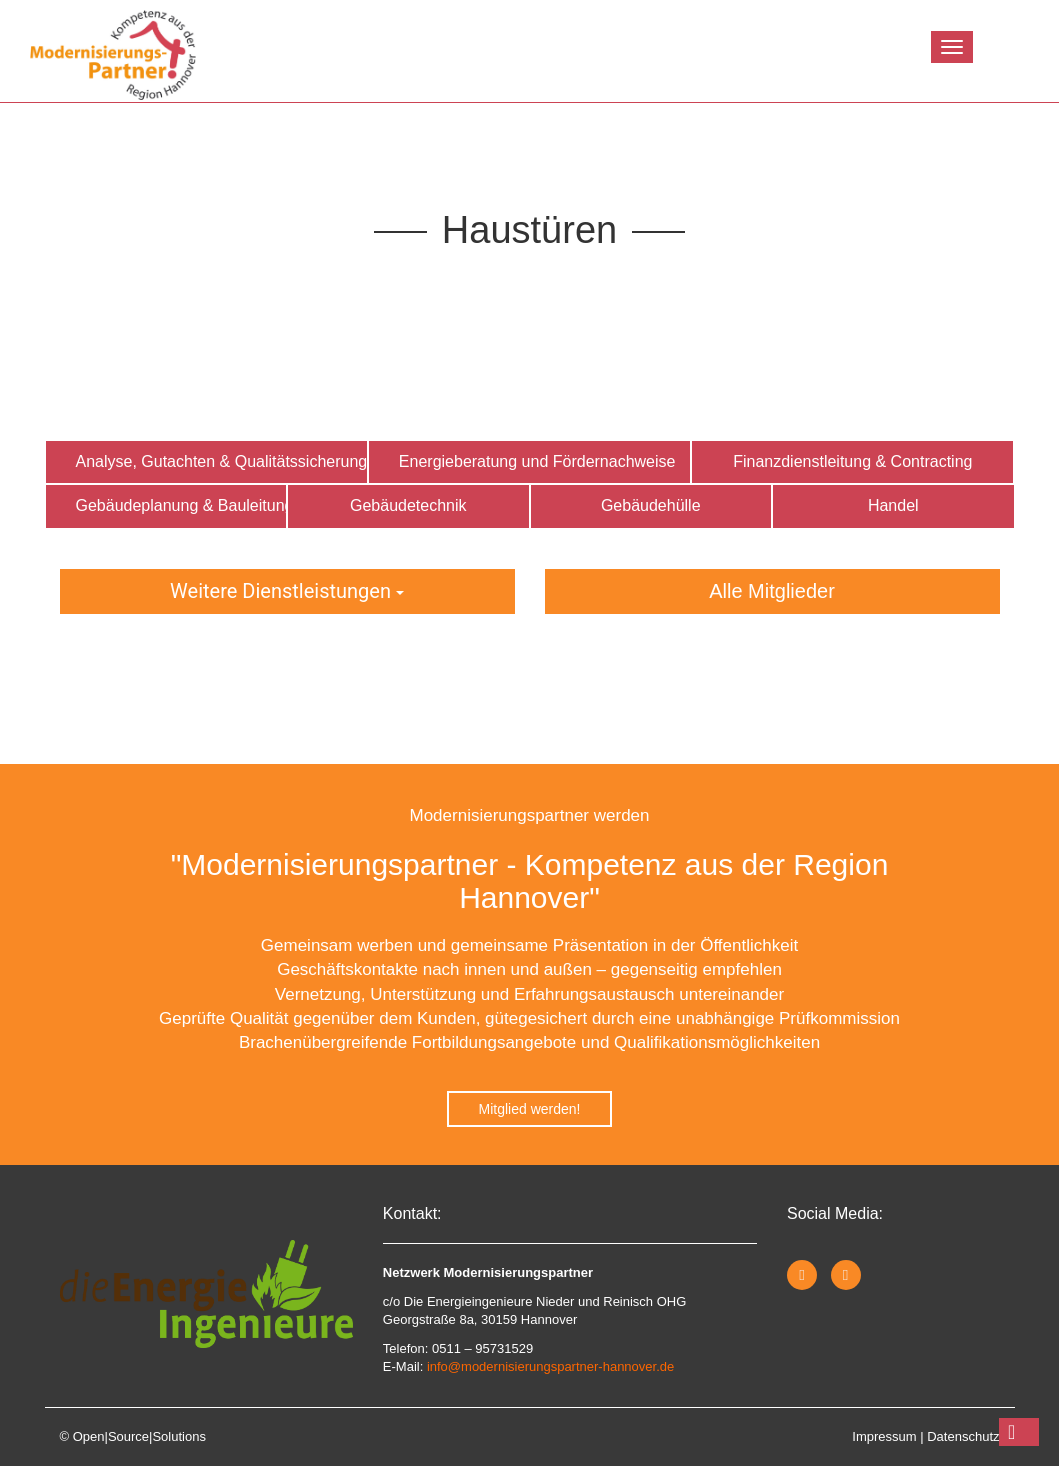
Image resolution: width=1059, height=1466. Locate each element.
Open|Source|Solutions (139, 1436)
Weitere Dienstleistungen (287, 591)
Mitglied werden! (530, 1109)
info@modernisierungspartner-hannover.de (550, 1366)
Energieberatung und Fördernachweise (537, 461)
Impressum (884, 1436)
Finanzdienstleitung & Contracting (852, 461)
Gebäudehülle (651, 505)
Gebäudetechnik (408, 505)
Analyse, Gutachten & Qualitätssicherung (222, 461)
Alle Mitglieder (772, 591)
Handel (893, 505)
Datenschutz (963, 1436)
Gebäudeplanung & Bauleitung (182, 505)
